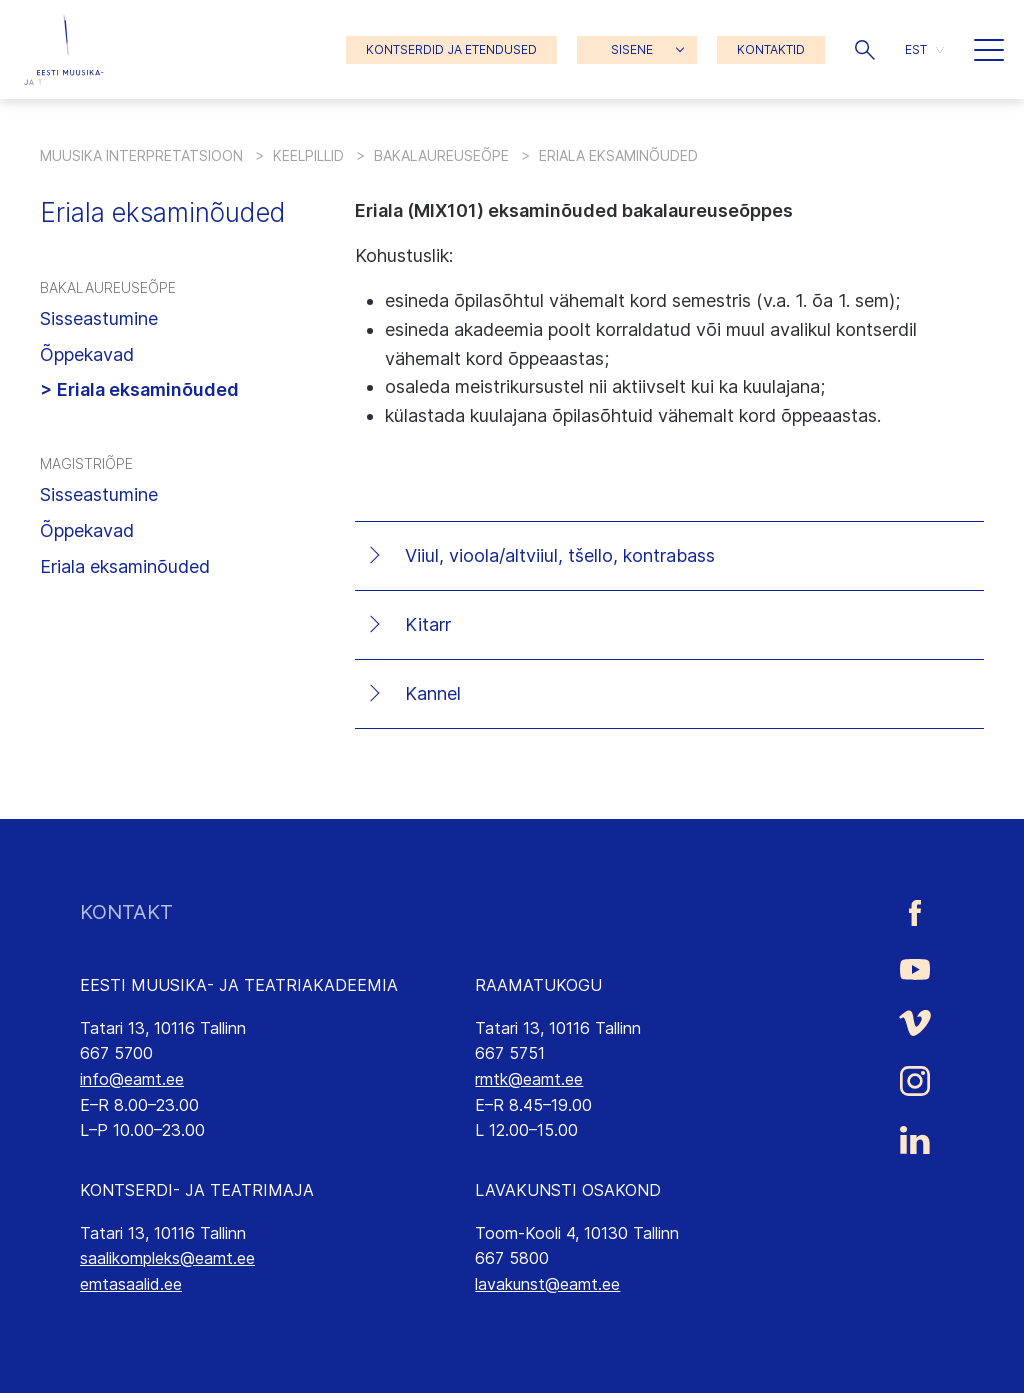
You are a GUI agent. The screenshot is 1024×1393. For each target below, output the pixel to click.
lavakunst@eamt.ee (547, 1284)
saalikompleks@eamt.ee (167, 1258)
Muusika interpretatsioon (141, 155)
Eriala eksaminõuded (148, 389)
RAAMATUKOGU (538, 985)
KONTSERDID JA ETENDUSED (451, 49)
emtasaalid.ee (131, 1284)
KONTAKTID (771, 49)
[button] (865, 50)
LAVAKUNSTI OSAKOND (568, 1190)
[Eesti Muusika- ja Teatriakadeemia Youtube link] (915, 968)
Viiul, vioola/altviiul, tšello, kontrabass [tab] (560, 555)
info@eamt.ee (132, 1079)
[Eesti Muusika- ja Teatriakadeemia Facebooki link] (915, 912)
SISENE (632, 49)
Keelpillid (308, 155)
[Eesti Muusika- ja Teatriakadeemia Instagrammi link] (915, 1081)
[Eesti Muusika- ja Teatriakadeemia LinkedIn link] (915, 1140)
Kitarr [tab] (428, 624)
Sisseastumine (99, 318)
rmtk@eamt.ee (529, 1079)
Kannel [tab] (433, 693)
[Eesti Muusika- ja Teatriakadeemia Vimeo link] (915, 1023)
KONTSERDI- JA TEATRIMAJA (197, 1190)
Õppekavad (87, 354)
